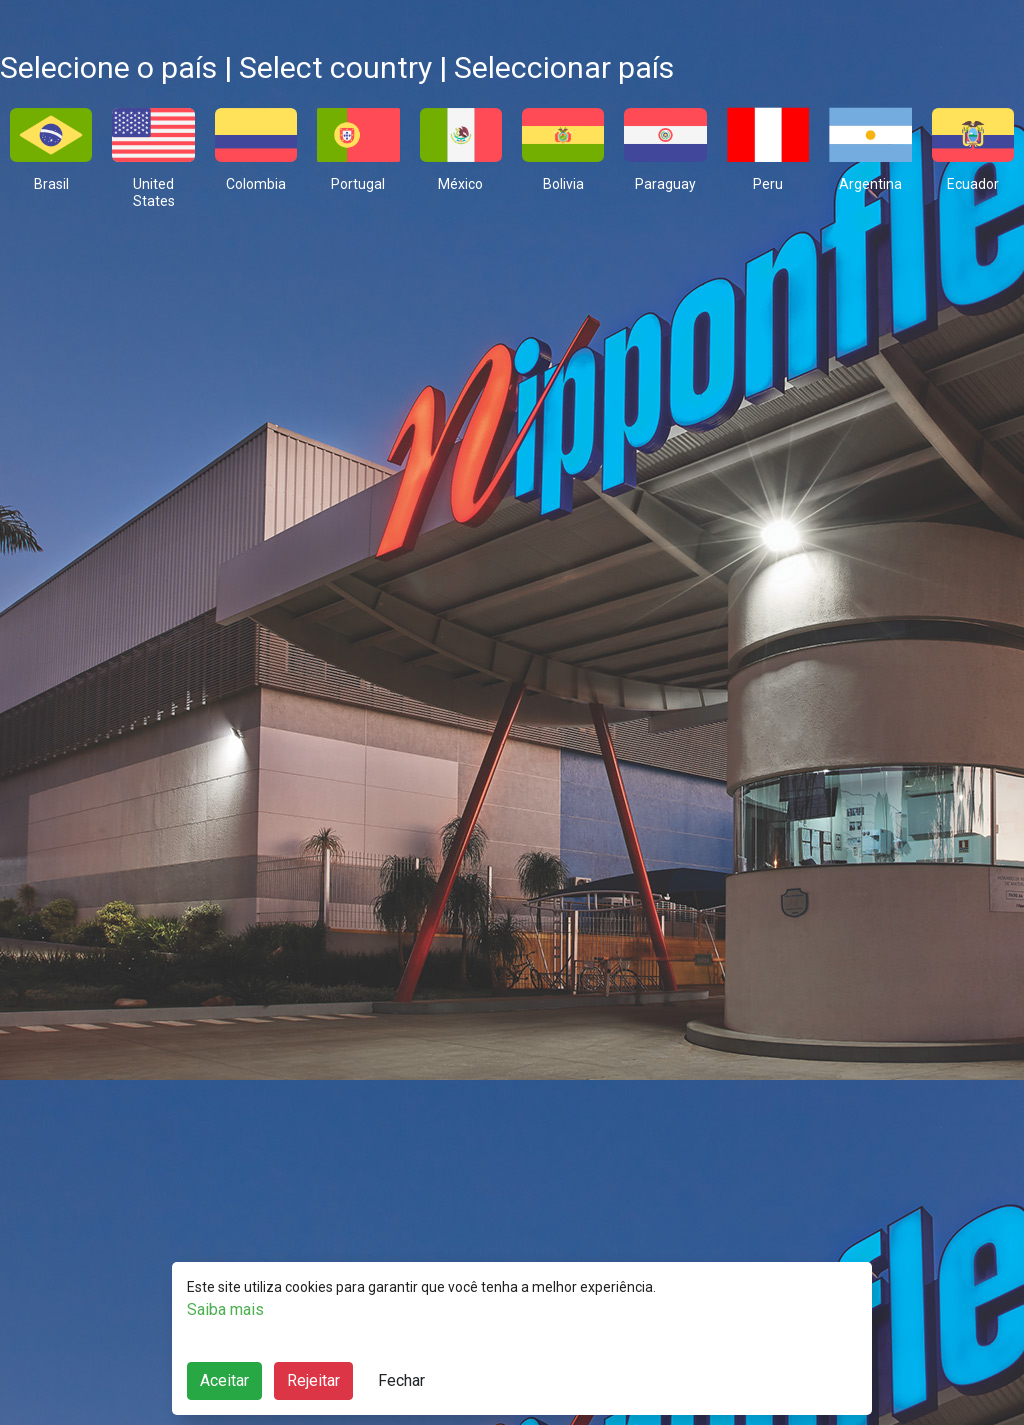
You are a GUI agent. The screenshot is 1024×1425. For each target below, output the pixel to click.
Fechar (401, 1380)
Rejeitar (313, 1380)
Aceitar (224, 1380)
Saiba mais (225, 1309)
